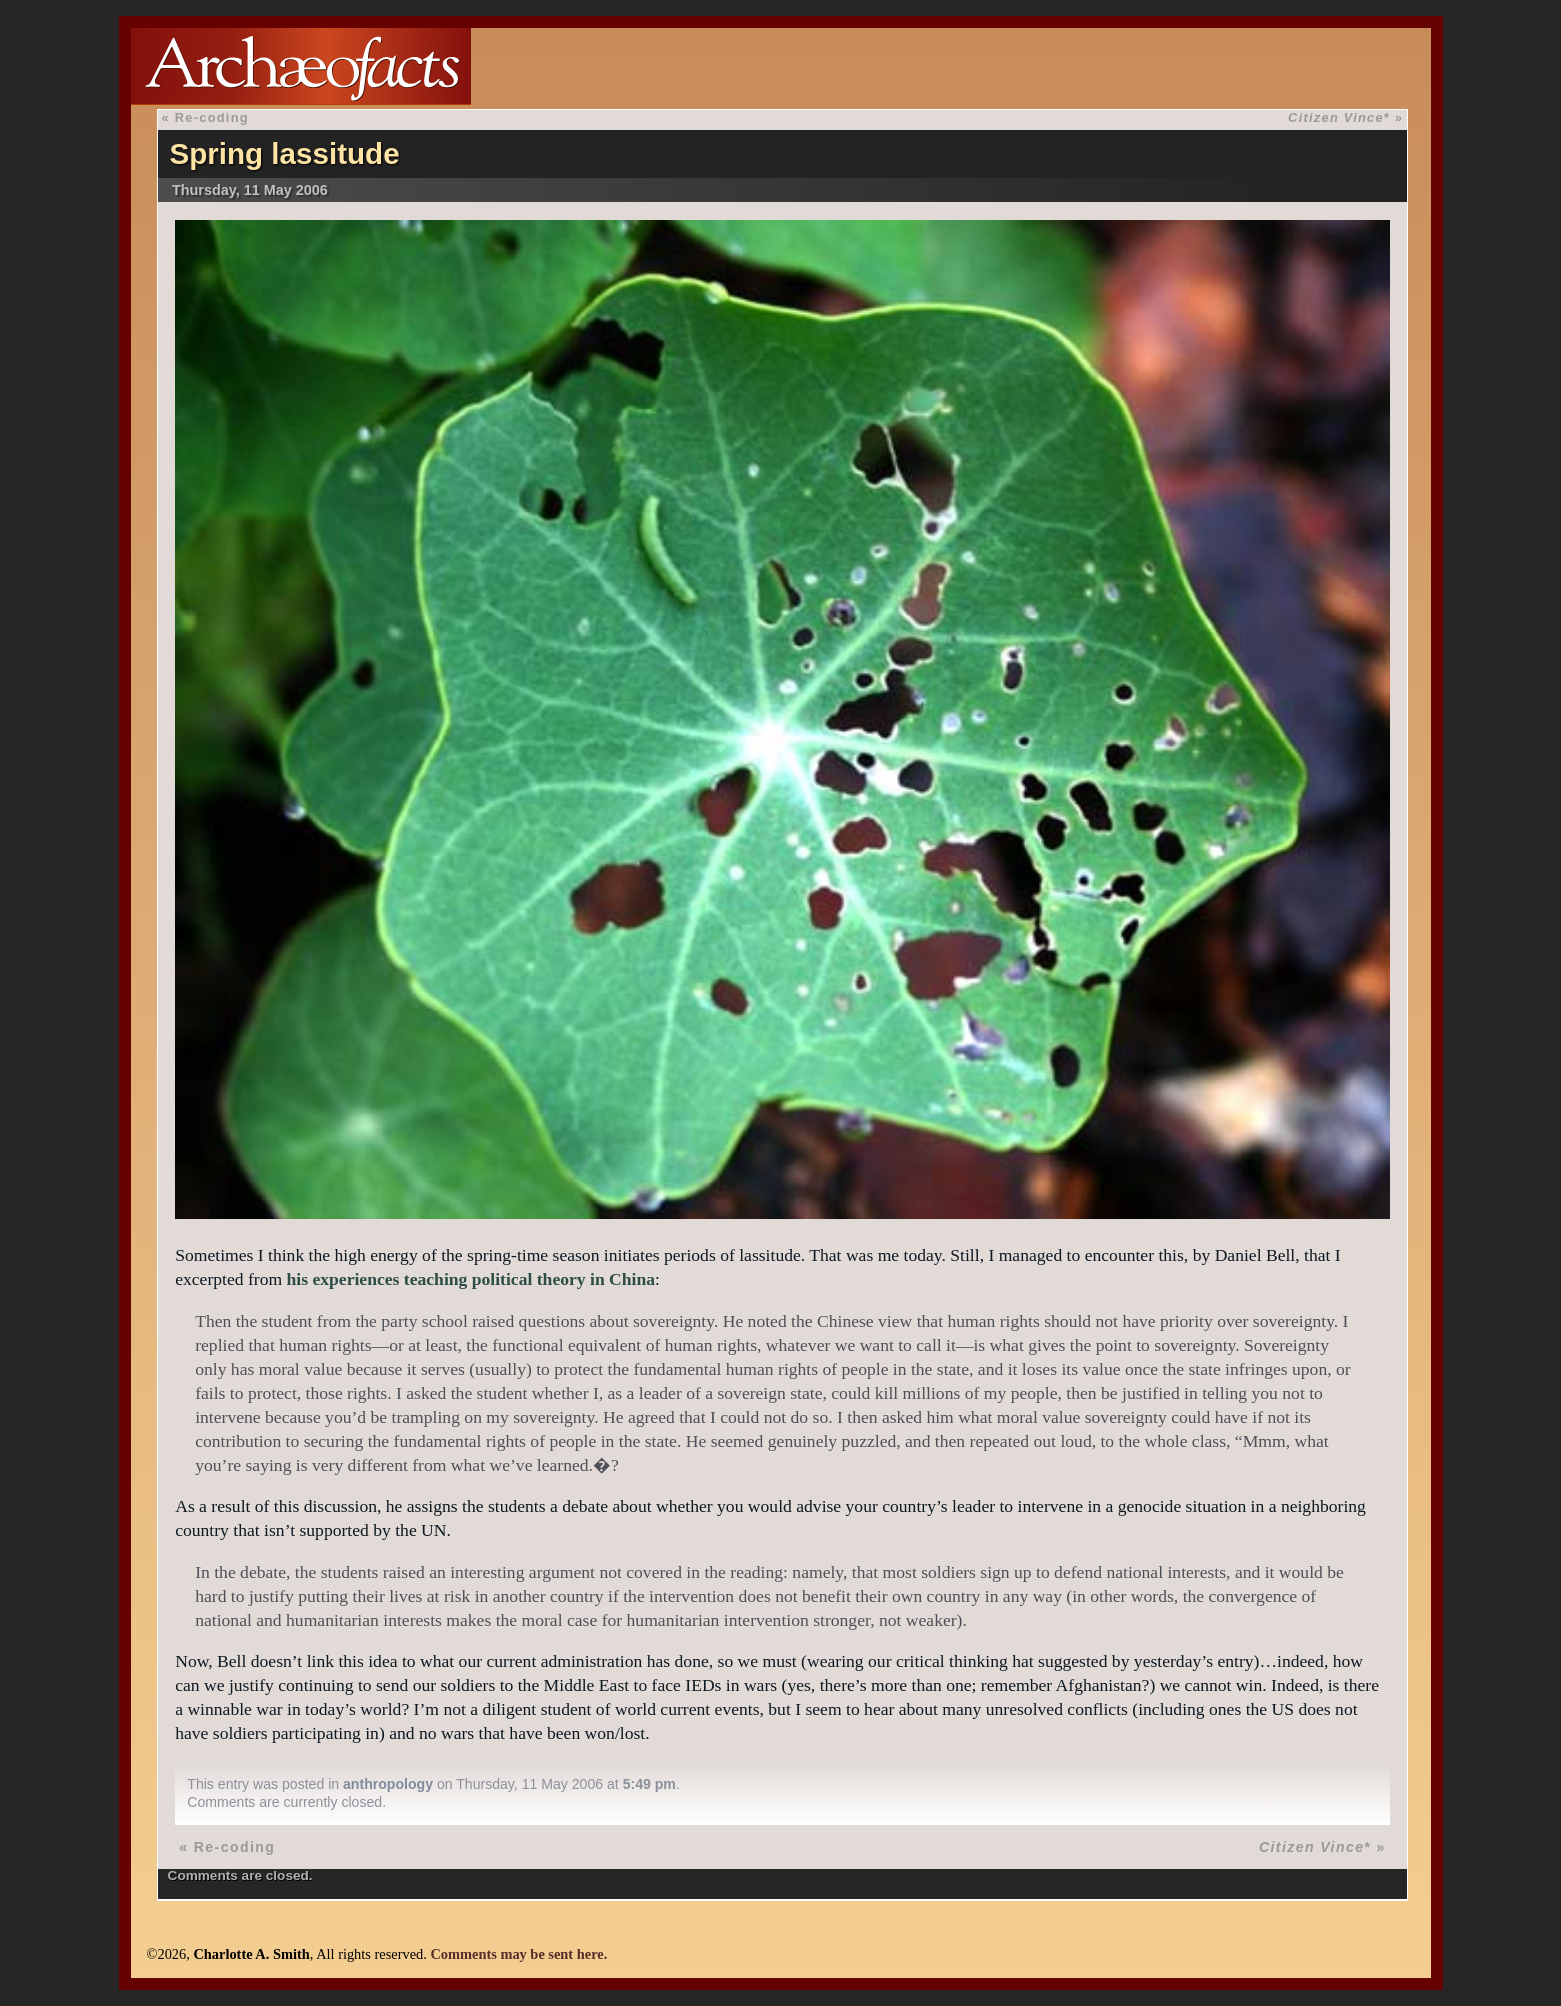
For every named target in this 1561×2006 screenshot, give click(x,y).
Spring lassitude (284, 153)
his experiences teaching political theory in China (471, 1279)
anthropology (388, 1784)
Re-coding (212, 117)
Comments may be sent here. (518, 1954)
